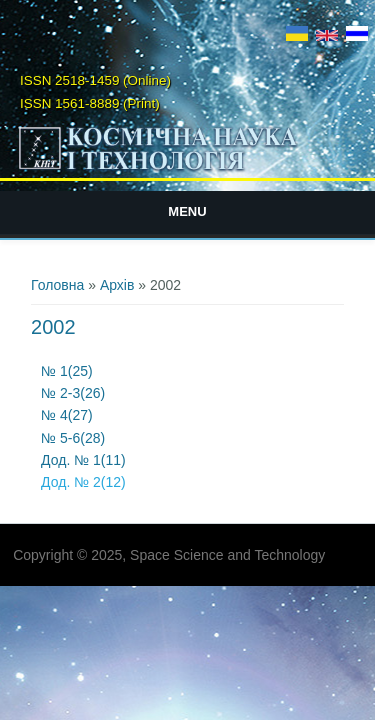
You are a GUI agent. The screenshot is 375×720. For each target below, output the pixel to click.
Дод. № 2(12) (83, 482)
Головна (57, 285)
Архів (117, 285)
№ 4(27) (68, 415)
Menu (187, 211)
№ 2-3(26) (75, 393)
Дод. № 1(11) (83, 460)
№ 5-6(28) (73, 438)
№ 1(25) (67, 371)
